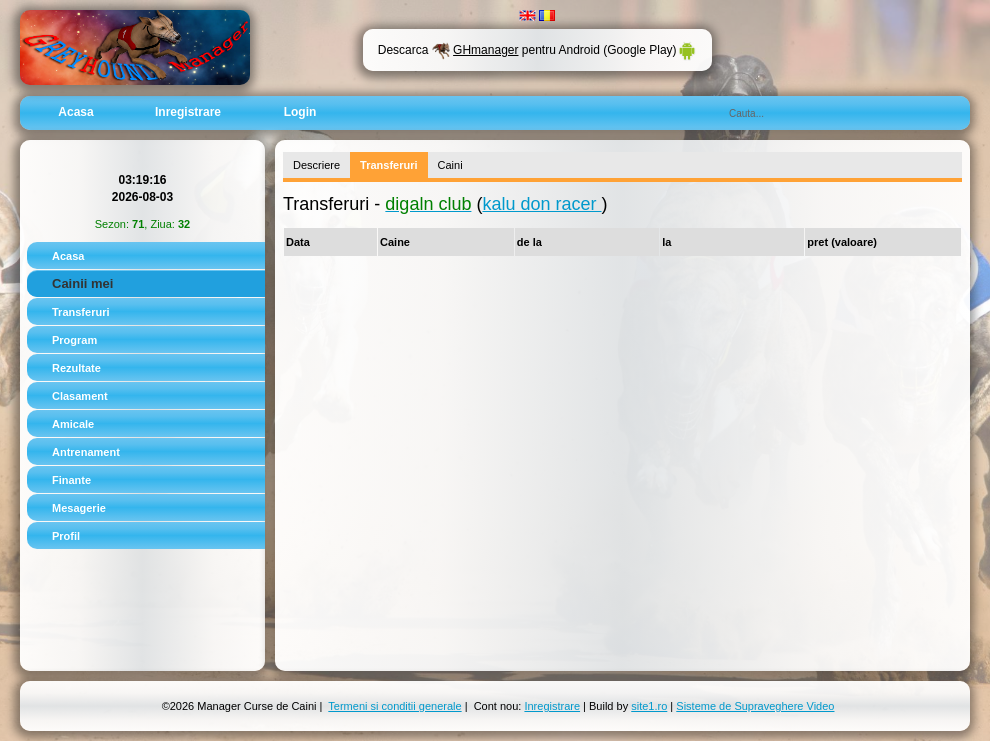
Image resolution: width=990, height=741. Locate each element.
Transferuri (80, 312)
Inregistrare (188, 112)
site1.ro (649, 706)
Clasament (80, 396)
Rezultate (76, 368)
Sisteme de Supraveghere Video (755, 706)
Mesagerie (79, 508)
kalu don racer (541, 204)
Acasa (75, 112)
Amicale (73, 424)
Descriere (316, 165)
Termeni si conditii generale (394, 706)
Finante (71, 480)
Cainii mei (82, 283)
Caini (450, 165)
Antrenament (86, 452)
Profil (66, 536)
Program (74, 340)
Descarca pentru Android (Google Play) (537, 50)
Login (300, 112)
